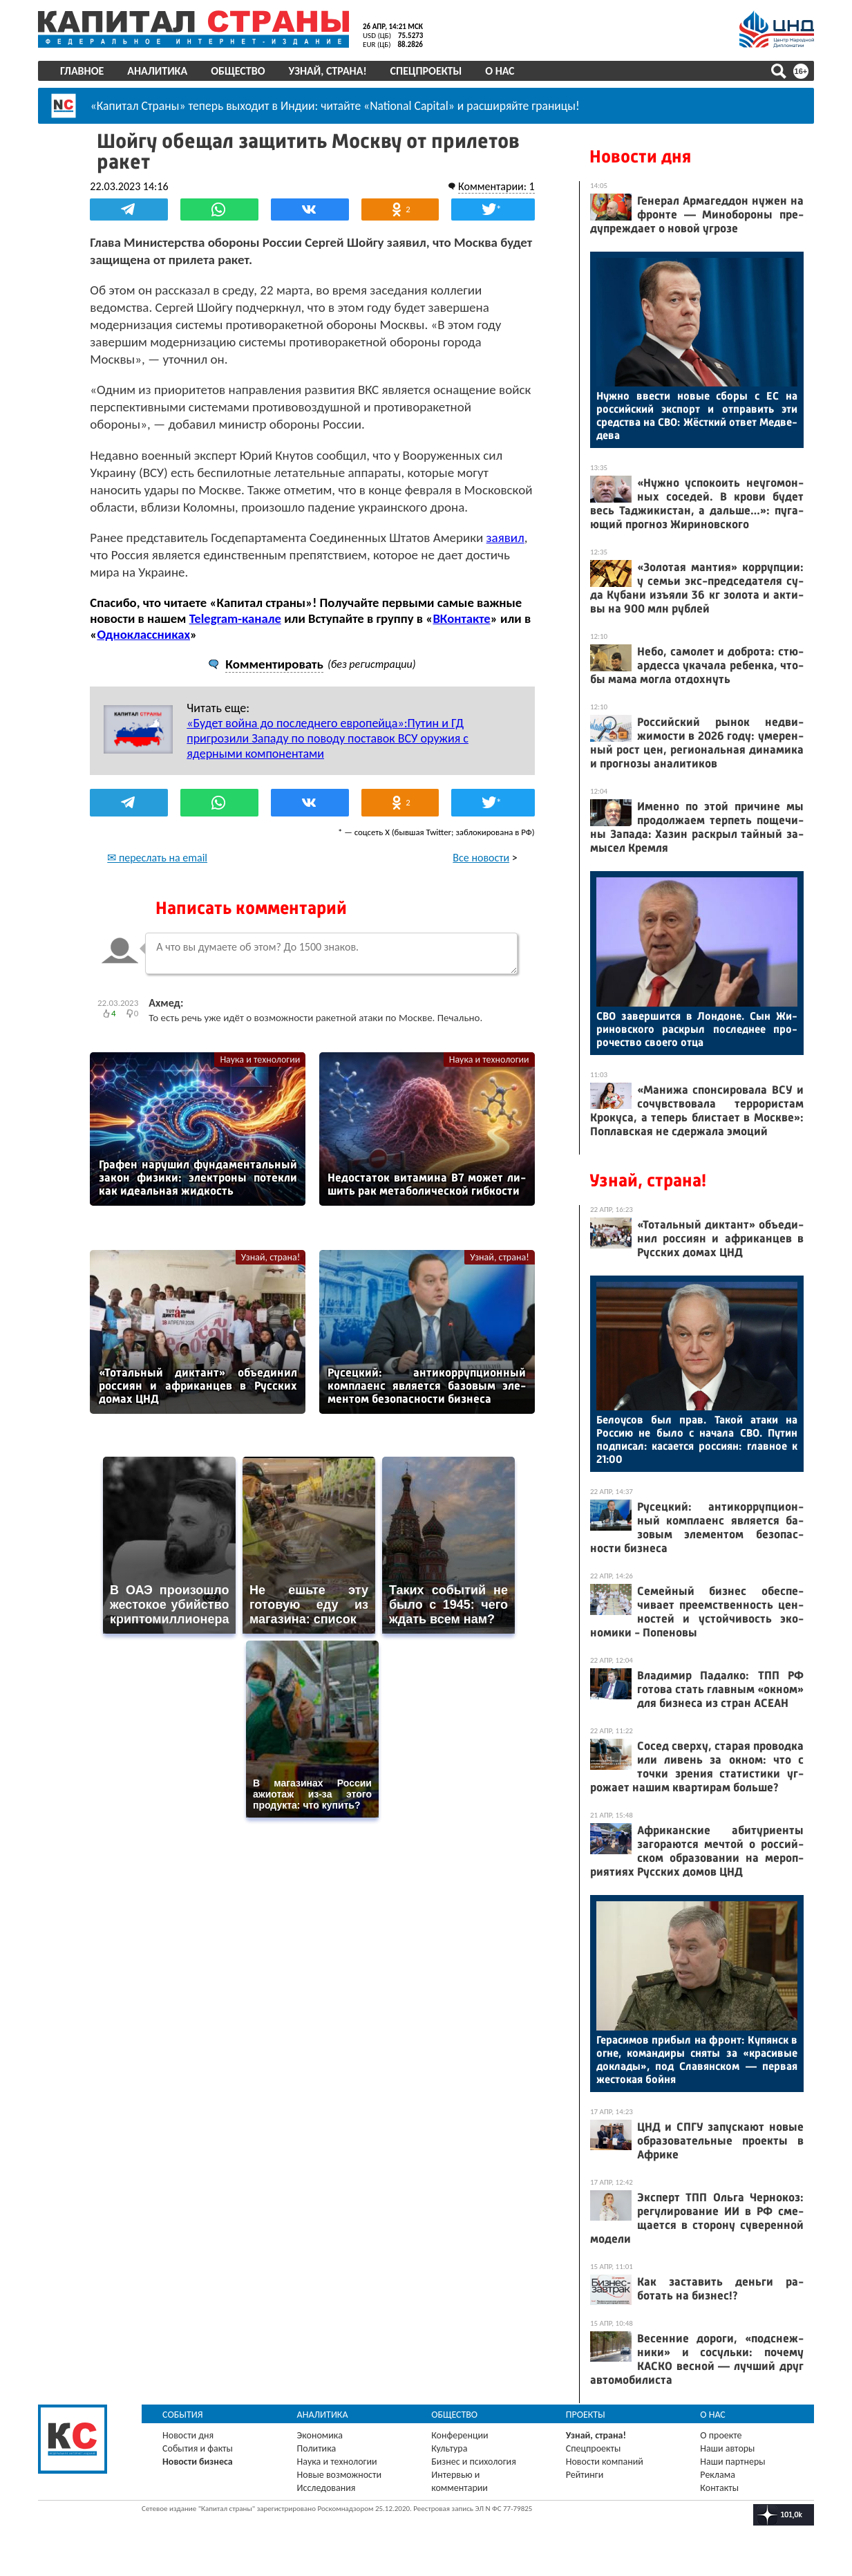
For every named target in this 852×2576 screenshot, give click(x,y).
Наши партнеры (732, 2461)
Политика (317, 2448)
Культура (450, 2448)
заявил (507, 554)
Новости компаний (604, 2461)
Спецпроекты (427, 70)
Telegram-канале (237, 635)
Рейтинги (584, 2475)
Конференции (460, 2435)
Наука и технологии (260, 1076)
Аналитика (159, 70)
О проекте (720, 2435)
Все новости (479, 874)
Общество (239, 70)
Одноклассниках (145, 651)
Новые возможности (340, 2475)
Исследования (327, 2488)
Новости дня (639, 156)
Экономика (320, 2435)
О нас (500, 70)
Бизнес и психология (474, 2461)
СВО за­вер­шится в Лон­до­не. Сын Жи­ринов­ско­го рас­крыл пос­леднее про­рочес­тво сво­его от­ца (696, 1029)
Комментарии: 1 (495, 185)
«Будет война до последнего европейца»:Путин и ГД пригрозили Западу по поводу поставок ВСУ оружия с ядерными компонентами (330, 755)
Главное (83, 70)
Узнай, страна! (329, 70)
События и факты (199, 2448)
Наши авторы (727, 2448)
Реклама (717, 2475)
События (184, 2414)
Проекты (585, 2414)
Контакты (719, 2488)
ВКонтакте (463, 635)
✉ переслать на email (159, 874)
